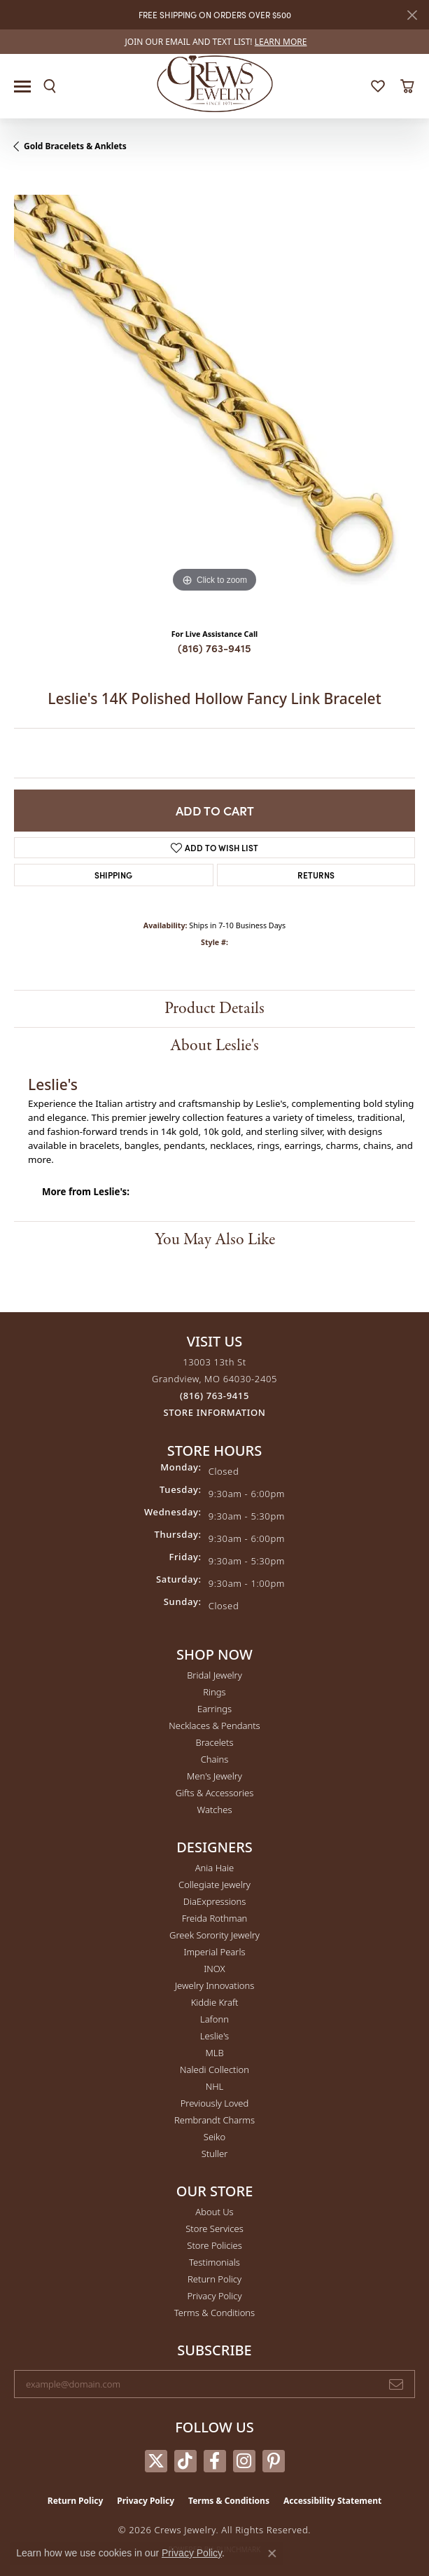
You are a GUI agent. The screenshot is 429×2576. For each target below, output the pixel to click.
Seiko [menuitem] (214, 2136)
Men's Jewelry (214, 1776)
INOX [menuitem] (214, 1968)
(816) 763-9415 (214, 647)
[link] (214, 41)
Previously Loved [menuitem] (215, 2103)
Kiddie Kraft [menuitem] (215, 2002)
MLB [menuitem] (214, 2052)
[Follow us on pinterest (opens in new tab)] (273, 2461)
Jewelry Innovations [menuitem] (214, 1985)
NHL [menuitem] (215, 2086)
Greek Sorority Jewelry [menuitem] (214, 1935)
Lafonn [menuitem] (214, 2019)
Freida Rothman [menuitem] (215, 1918)
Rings (214, 1692)
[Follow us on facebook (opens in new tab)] (215, 2461)
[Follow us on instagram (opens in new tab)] (244, 2461)
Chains (215, 1759)
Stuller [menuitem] (215, 2153)
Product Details (214, 1008)
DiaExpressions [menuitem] (214, 1901)
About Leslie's (214, 1045)
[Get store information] (215, 1413)
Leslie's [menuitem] (214, 2036)
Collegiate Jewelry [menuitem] (214, 1884)
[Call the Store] (214, 1395)
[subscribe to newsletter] (396, 2384)
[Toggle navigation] (22, 86)
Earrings (214, 1708)
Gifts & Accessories (215, 1792)
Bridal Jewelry (214, 1675)
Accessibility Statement (332, 2501)
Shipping (113, 875)
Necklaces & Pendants (214, 1725)
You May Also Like (215, 1239)
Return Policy (214, 2279)
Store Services (214, 2228)
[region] (214, 395)
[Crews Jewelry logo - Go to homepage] (214, 82)
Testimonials (214, 2262)
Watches (214, 1809)
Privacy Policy (214, 2295)
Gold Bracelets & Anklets (75, 146)
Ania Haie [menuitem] (214, 1867)
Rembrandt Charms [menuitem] (214, 2120)
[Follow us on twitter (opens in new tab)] (156, 2461)
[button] (50, 86)
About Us (214, 2211)
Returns (316, 875)
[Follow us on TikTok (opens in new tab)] (185, 2461)
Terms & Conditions (214, 2312)
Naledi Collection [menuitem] (214, 2069)
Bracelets (214, 1742)
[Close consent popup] (272, 2553)
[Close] (412, 15)
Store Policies (214, 2245)
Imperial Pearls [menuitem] (214, 1951)
